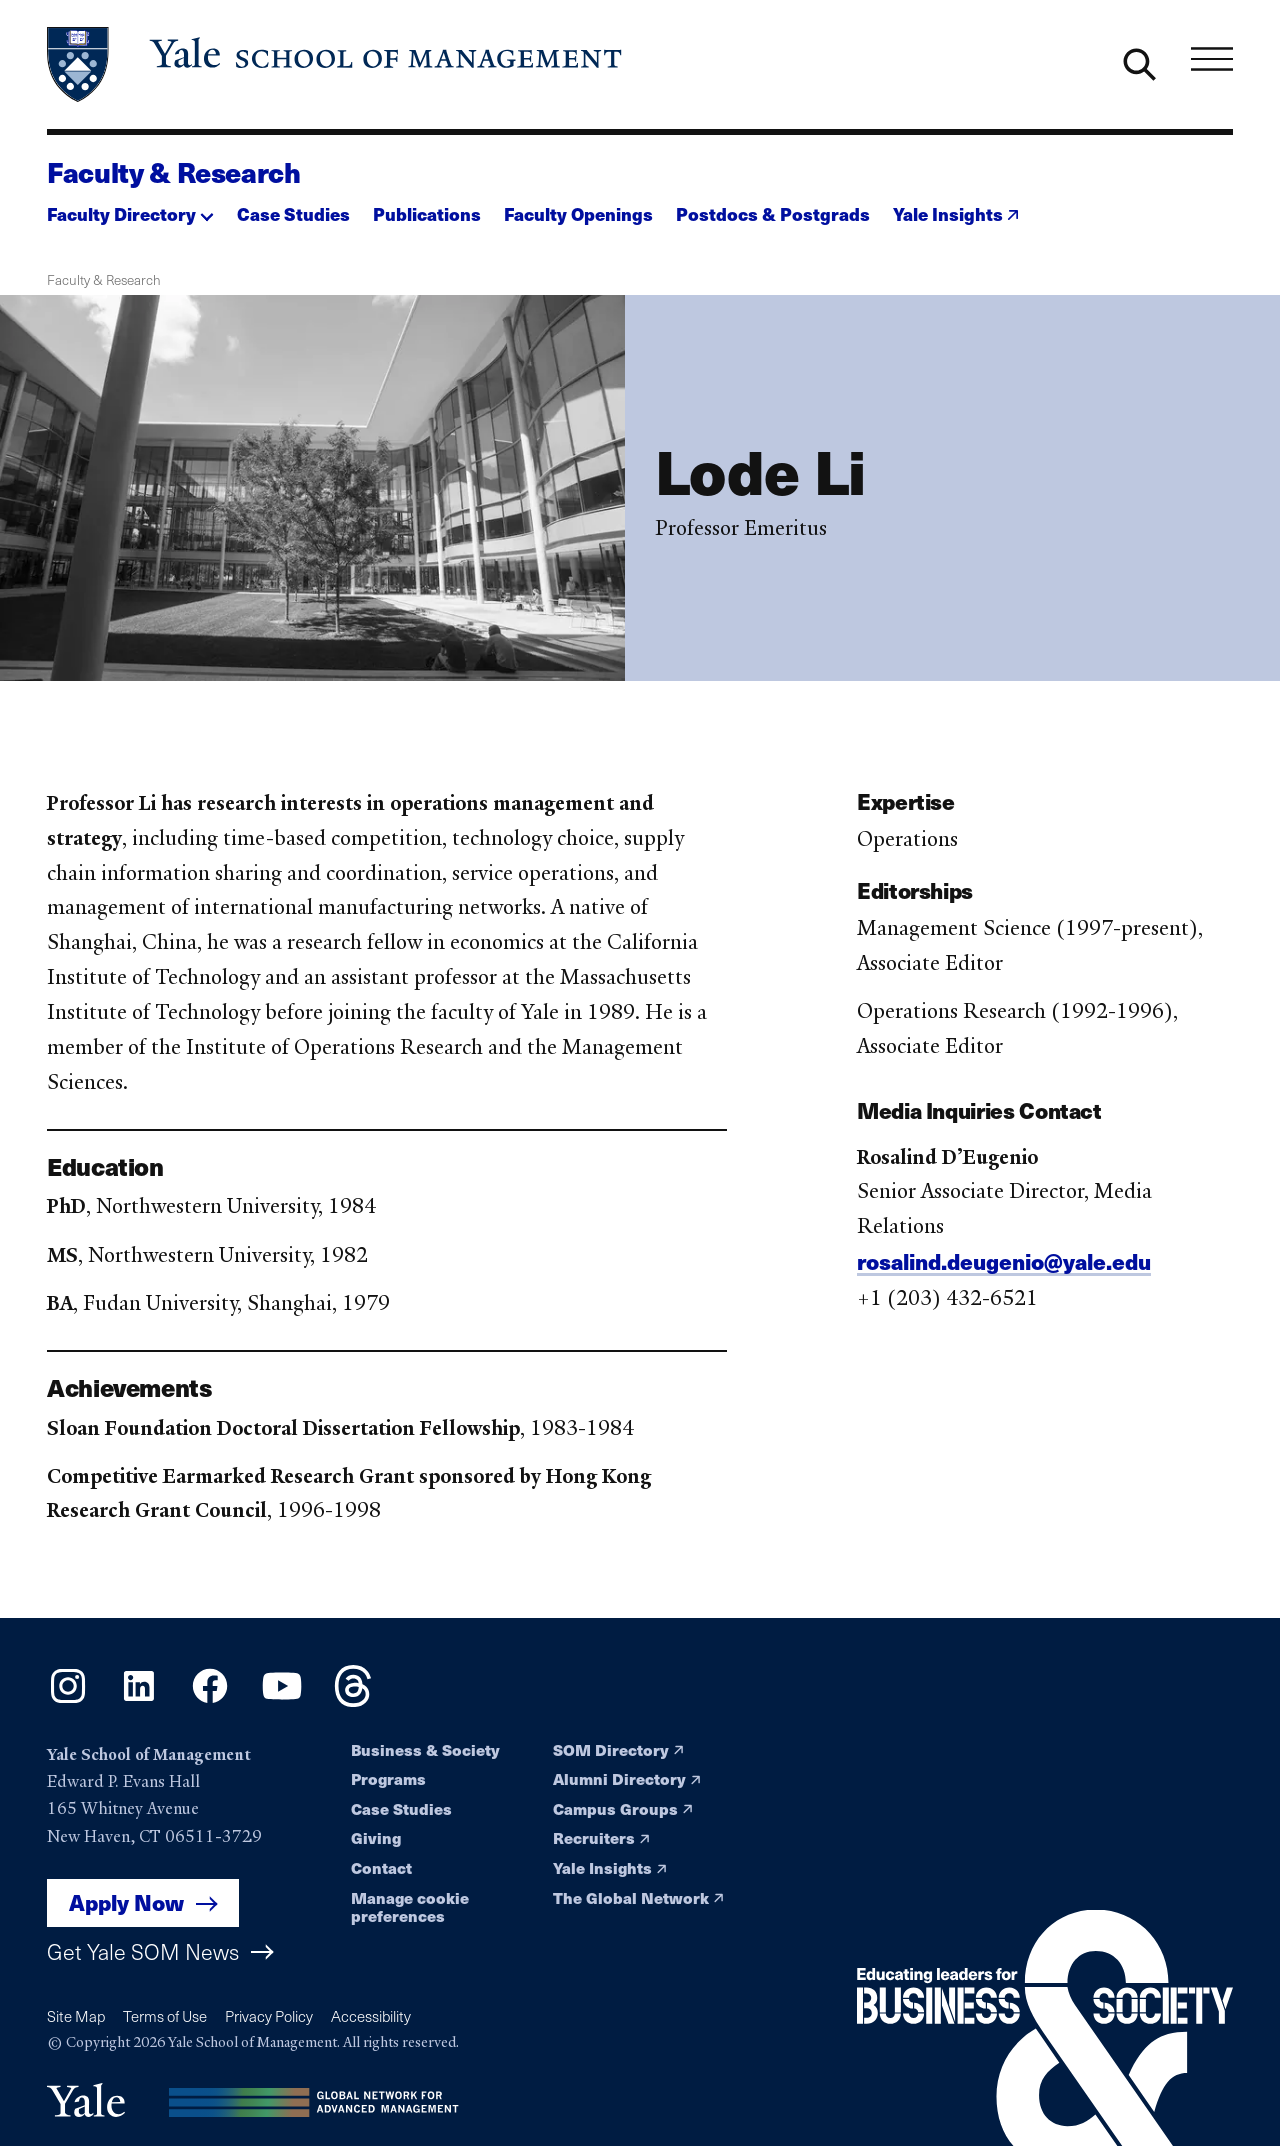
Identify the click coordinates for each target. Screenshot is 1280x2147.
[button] (130, 208)
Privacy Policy (269, 2016)
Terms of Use (165, 2016)
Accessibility (371, 2016)
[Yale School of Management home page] (336, 64)
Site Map (76, 2016)
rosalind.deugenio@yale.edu (1004, 1269)
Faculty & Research (174, 172)
